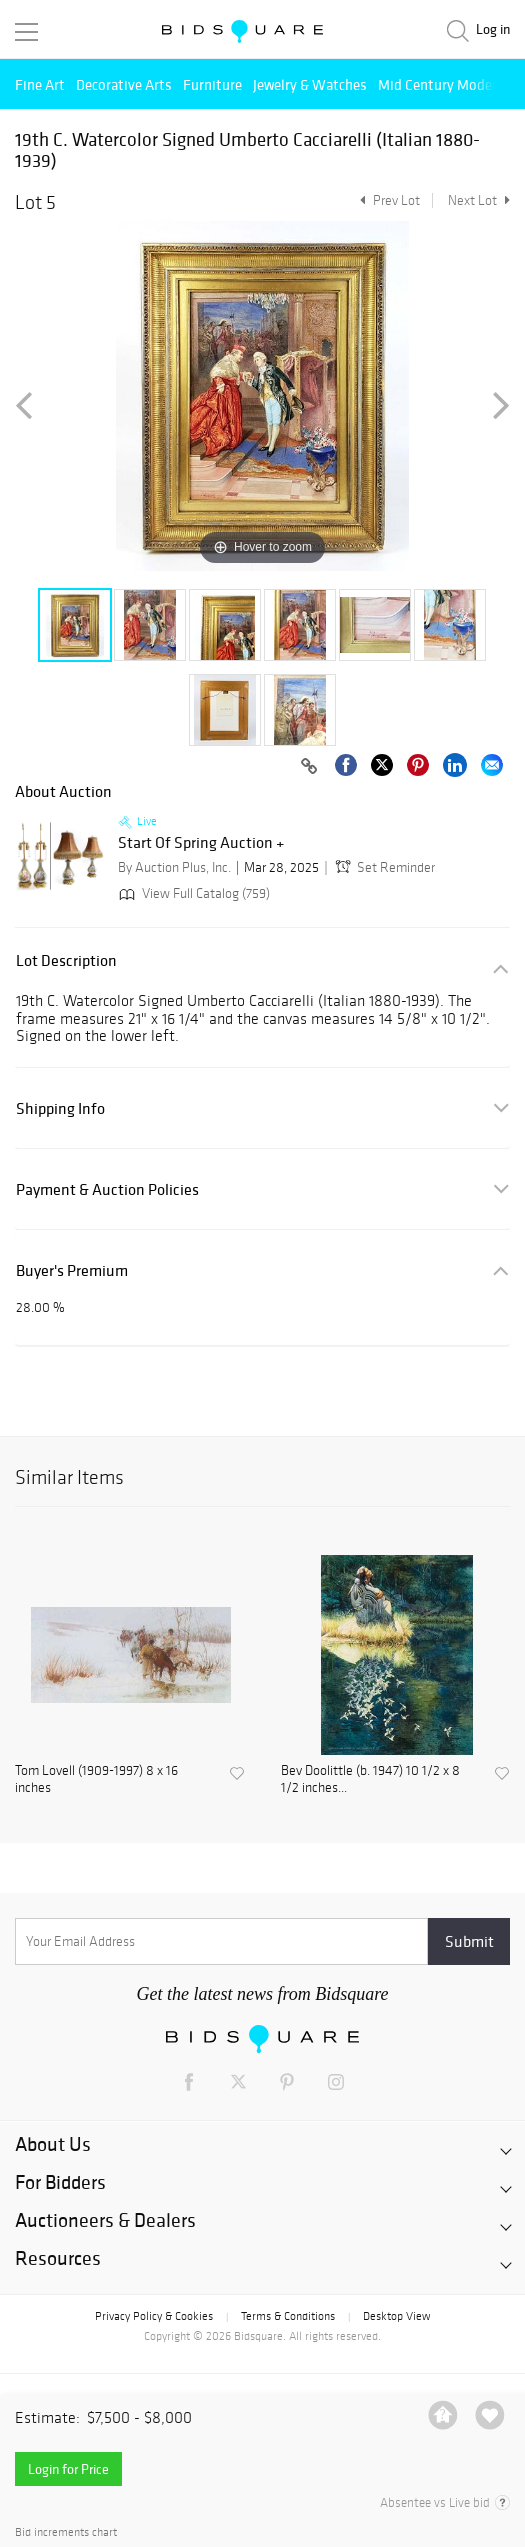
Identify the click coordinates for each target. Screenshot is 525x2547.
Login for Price (68, 2469)
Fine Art (40, 84)
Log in (493, 29)
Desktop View (396, 2316)
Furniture (212, 84)
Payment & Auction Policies (107, 1189)
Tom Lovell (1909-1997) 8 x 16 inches (96, 1779)
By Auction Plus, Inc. (174, 867)
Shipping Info (60, 1108)
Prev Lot (387, 200)
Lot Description (66, 960)
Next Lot (479, 200)
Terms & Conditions (288, 2316)
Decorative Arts (124, 84)
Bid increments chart (66, 2532)
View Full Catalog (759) (192, 893)
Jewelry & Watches (310, 84)
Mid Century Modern (441, 84)
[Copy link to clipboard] (309, 767)
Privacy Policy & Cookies (154, 2316)
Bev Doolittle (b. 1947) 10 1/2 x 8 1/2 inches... (370, 1779)
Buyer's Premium (72, 1270)
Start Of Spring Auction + (201, 843)
